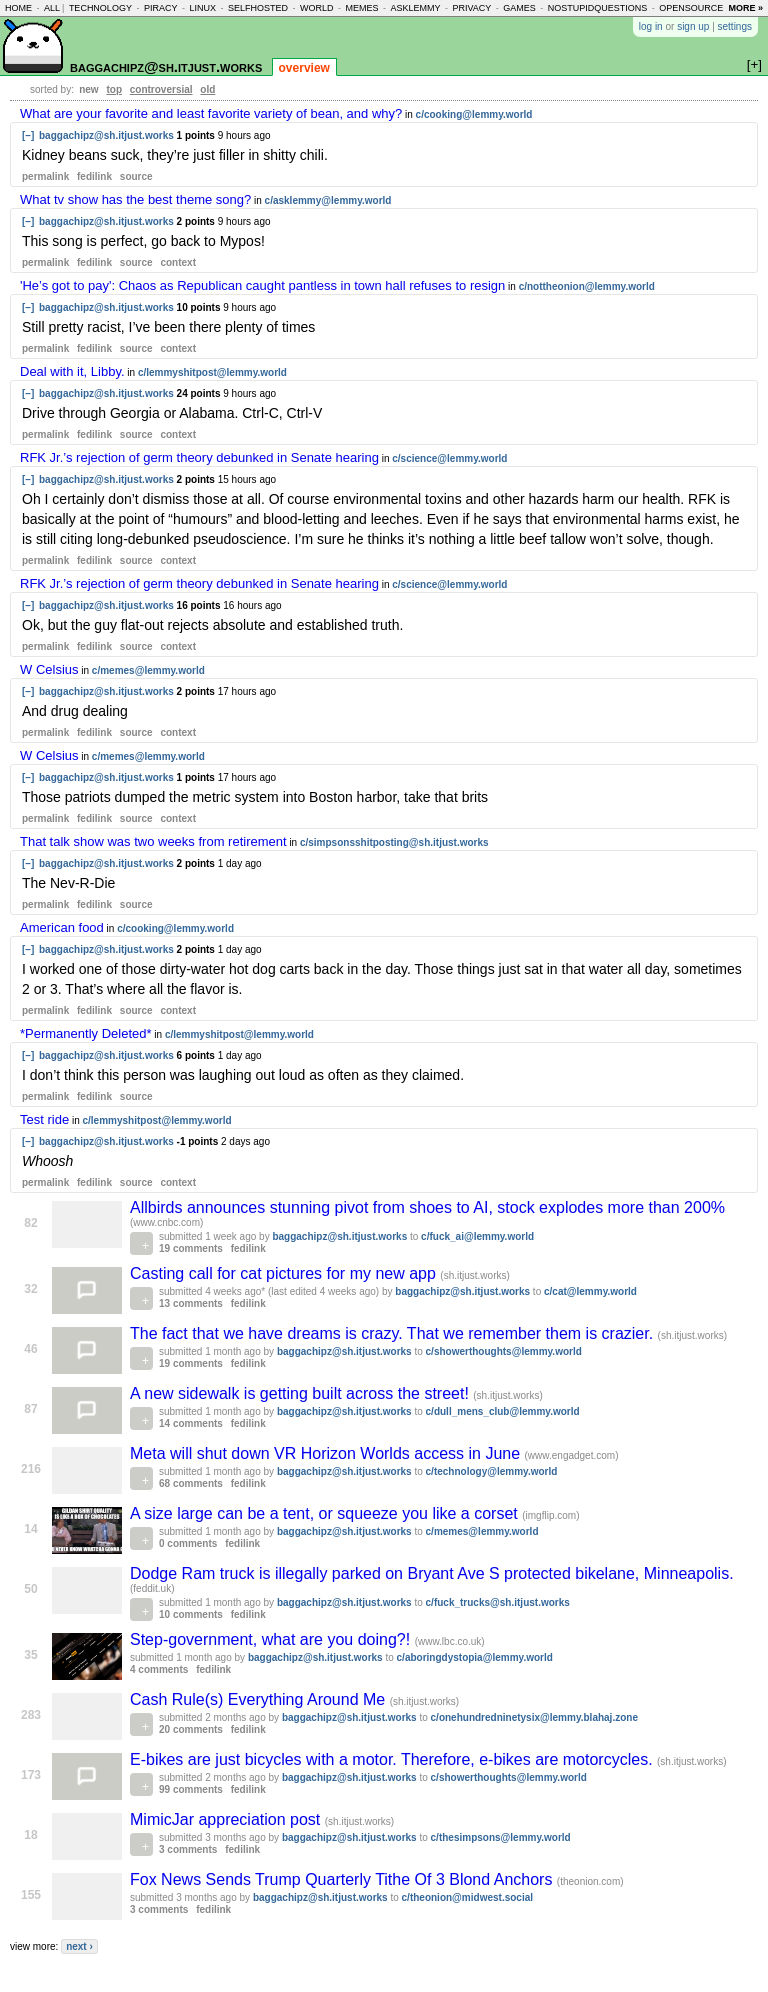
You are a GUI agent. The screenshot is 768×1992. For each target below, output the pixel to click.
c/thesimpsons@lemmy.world (501, 1837)
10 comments (191, 1614)
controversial (161, 89)
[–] (28, 135)
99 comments (191, 1789)
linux (202, 8)
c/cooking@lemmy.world (474, 114)
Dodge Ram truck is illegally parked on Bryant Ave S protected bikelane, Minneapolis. (432, 1573)
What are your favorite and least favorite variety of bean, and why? (211, 113)
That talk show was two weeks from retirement (153, 841)
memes (361, 8)
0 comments (188, 1543)
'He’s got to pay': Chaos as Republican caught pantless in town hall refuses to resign (262, 285)
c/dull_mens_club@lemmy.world (503, 1411)
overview (304, 68)
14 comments (191, 1423)
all (52, 8)
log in (651, 26)
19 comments (191, 1248)
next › (79, 1946)
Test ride (44, 1119)
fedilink (94, 176)
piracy (161, 8)
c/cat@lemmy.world (590, 1291)
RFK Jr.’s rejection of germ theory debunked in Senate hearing (199, 457)
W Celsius (49, 669)
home (18, 8)
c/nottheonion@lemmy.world (587, 286)
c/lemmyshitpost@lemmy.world (212, 372)
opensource (691, 8)
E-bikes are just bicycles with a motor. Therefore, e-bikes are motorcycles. (393, 1759)
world (317, 8)
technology (100, 8)
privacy (471, 8)
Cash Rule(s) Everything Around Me (260, 1699)
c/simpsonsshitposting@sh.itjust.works (394, 842)
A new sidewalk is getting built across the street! (301, 1393)
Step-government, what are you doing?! (272, 1639)
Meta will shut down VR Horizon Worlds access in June (327, 1453)
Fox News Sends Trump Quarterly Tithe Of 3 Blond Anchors (343, 1879)
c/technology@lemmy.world (492, 1471)
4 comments (159, 1669)
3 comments (188, 1849)
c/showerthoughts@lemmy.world (504, 1351)
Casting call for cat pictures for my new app (285, 1273)
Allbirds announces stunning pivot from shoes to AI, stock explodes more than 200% (427, 1207)
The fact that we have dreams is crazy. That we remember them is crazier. (394, 1333)
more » (745, 8)
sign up (693, 26)
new (88, 89)
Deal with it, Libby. (72, 371)
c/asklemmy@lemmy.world (328, 200)
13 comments (191, 1303)
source (136, 176)
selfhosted (258, 8)
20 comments (191, 1729)
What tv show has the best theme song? (135, 199)
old (207, 89)
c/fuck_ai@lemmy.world (477, 1236)
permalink (45, 176)
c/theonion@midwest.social (467, 1897)
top (114, 89)
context (178, 262)
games (519, 8)
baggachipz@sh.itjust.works (166, 66)
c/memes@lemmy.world (148, 670)
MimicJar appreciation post (227, 1819)
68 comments (191, 1483)
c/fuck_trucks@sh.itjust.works (498, 1602)
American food (62, 927)
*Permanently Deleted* (86, 1033)
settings (735, 26)
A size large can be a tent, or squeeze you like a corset (326, 1513)
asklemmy (415, 8)
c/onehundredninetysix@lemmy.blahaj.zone (534, 1717)
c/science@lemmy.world (449, 458)
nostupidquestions (598, 8)
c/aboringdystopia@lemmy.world (475, 1657)
